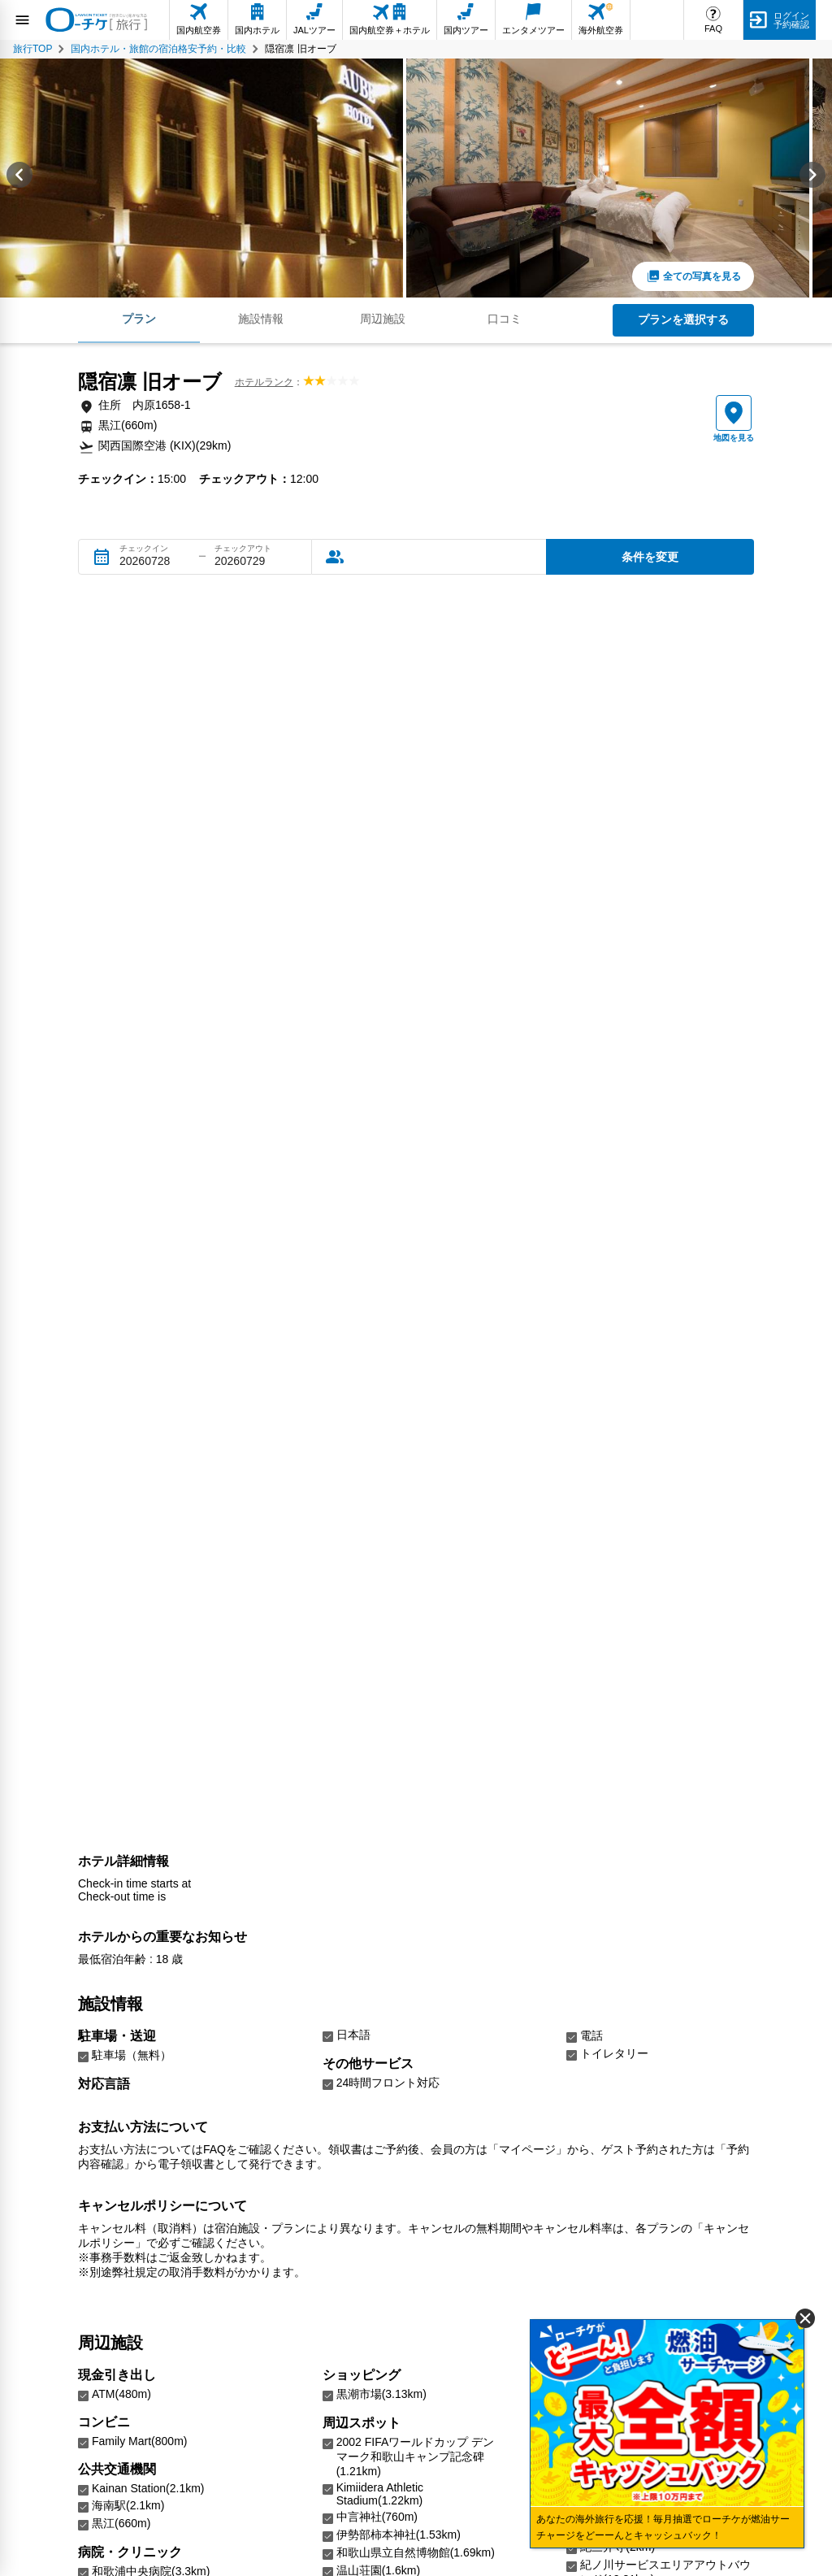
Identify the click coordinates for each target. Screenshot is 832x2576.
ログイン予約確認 (791, 20)
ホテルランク (264, 382)
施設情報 (261, 318)
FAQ (713, 28)
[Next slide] (812, 178)
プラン (139, 318)
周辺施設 (382, 318)
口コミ (505, 318)
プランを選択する (683, 319)
